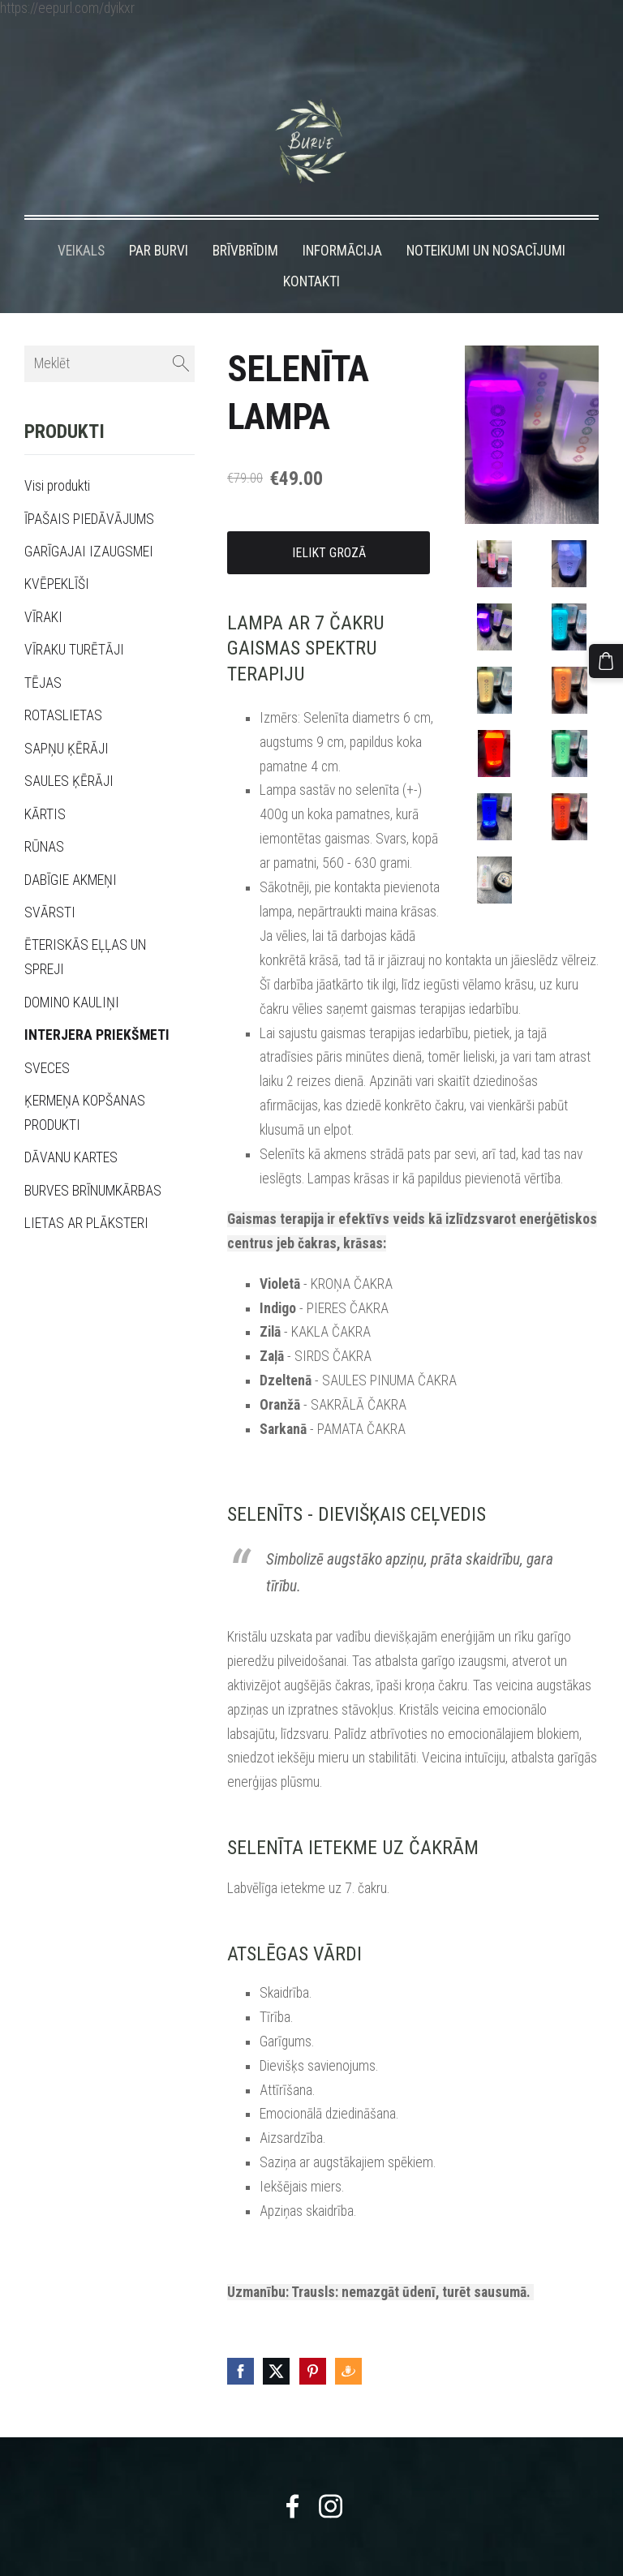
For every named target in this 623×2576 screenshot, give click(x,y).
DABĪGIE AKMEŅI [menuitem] (70, 850)
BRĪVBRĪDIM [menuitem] (245, 221)
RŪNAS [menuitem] (44, 817)
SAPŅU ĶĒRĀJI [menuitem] (66, 719)
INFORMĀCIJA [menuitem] (342, 221)
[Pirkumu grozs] (609, 658)
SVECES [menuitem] (47, 1038)
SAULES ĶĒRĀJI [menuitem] (69, 751)
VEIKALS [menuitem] (81, 221)
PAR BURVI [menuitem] (158, 221)
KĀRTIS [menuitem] (45, 784)
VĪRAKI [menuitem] (43, 587)
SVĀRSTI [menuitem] (49, 882)
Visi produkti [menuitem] (57, 456)
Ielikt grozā (329, 522)
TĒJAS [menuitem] (43, 653)
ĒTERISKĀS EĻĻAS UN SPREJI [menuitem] (85, 927)
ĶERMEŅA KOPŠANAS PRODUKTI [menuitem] (84, 1083)
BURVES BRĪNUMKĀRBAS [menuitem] (92, 1161)
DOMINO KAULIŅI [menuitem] (71, 972)
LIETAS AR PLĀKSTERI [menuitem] (86, 1193)
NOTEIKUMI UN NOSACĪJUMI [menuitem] (485, 221)
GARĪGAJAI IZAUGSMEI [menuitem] (88, 521)
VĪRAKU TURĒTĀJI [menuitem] (74, 620)
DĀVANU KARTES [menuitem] (71, 1128)
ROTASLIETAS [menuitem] (63, 685)
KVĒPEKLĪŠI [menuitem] (56, 554)
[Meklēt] (109, 334)
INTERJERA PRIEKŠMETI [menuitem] (97, 1005)
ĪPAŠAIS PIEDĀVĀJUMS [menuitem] (89, 489)
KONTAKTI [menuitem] (311, 251)
